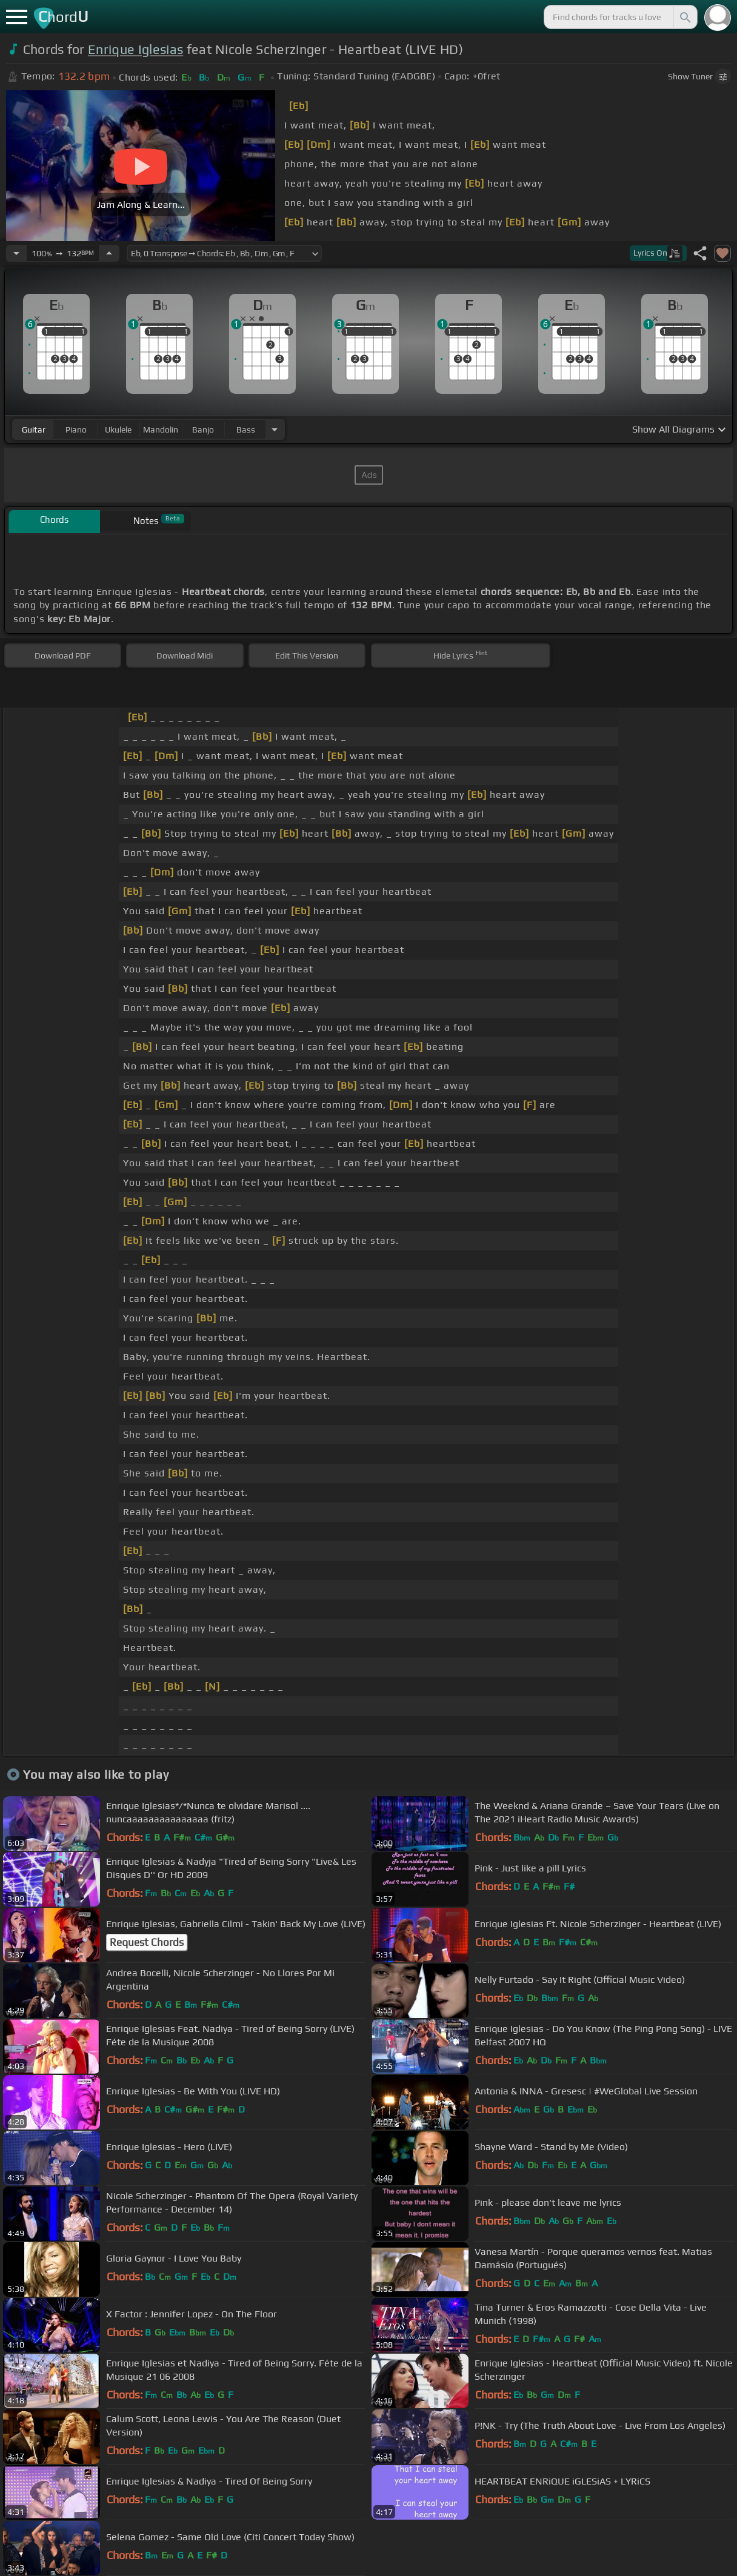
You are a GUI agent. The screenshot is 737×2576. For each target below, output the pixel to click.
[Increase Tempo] (109, 253)
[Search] (684, 17)
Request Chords (147, 1942)
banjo (203, 429)
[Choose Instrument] (274, 429)
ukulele (118, 429)
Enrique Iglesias (135, 49)
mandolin (160, 429)
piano (76, 429)
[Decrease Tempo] (16, 253)
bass (245, 429)
